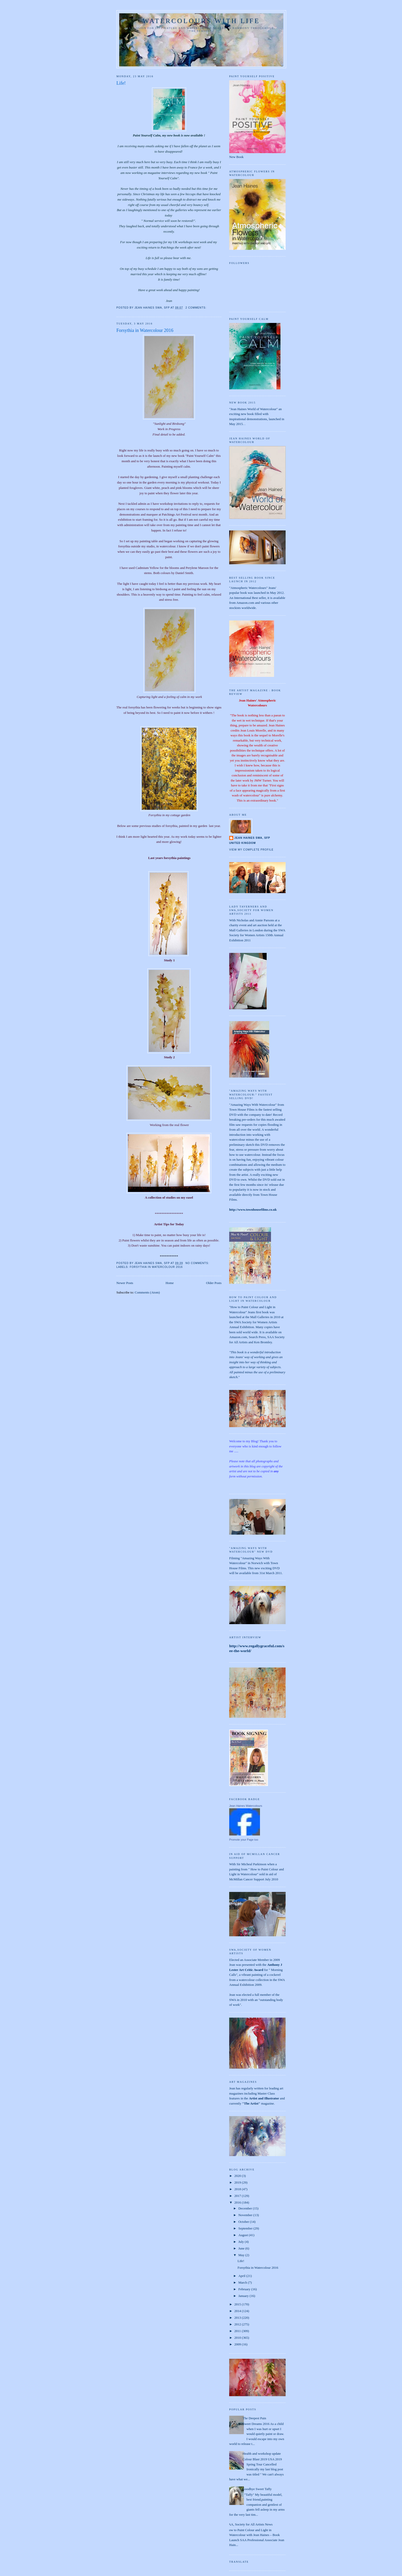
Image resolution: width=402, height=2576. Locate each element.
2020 (238, 2176)
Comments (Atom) (147, 1292)
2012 (238, 2324)
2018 (238, 2189)
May (241, 2255)
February (244, 2289)
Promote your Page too (243, 1839)
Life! (121, 83)
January (244, 2296)
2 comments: (196, 307)
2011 (238, 2331)
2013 (238, 2318)
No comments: (198, 1263)
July (241, 2242)
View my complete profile (251, 849)
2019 (238, 2182)
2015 (238, 2304)
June (241, 2248)
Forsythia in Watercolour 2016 (144, 330)
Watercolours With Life (201, 21)
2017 (238, 2196)
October (244, 2222)
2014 (238, 2311)
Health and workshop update (262, 2453)
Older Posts (214, 1283)
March (243, 2282)
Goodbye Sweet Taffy (257, 2489)
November (245, 2215)
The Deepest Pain (254, 2418)
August (243, 2235)
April (242, 2276)
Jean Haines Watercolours (245, 1805)
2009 (238, 2344)
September (246, 2228)
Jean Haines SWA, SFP (252, 837)
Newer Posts (124, 1283)
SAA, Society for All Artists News (250, 2524)
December (245, 2208)
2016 (238, 2202)
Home (170, 1283)
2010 (238, 2338)
